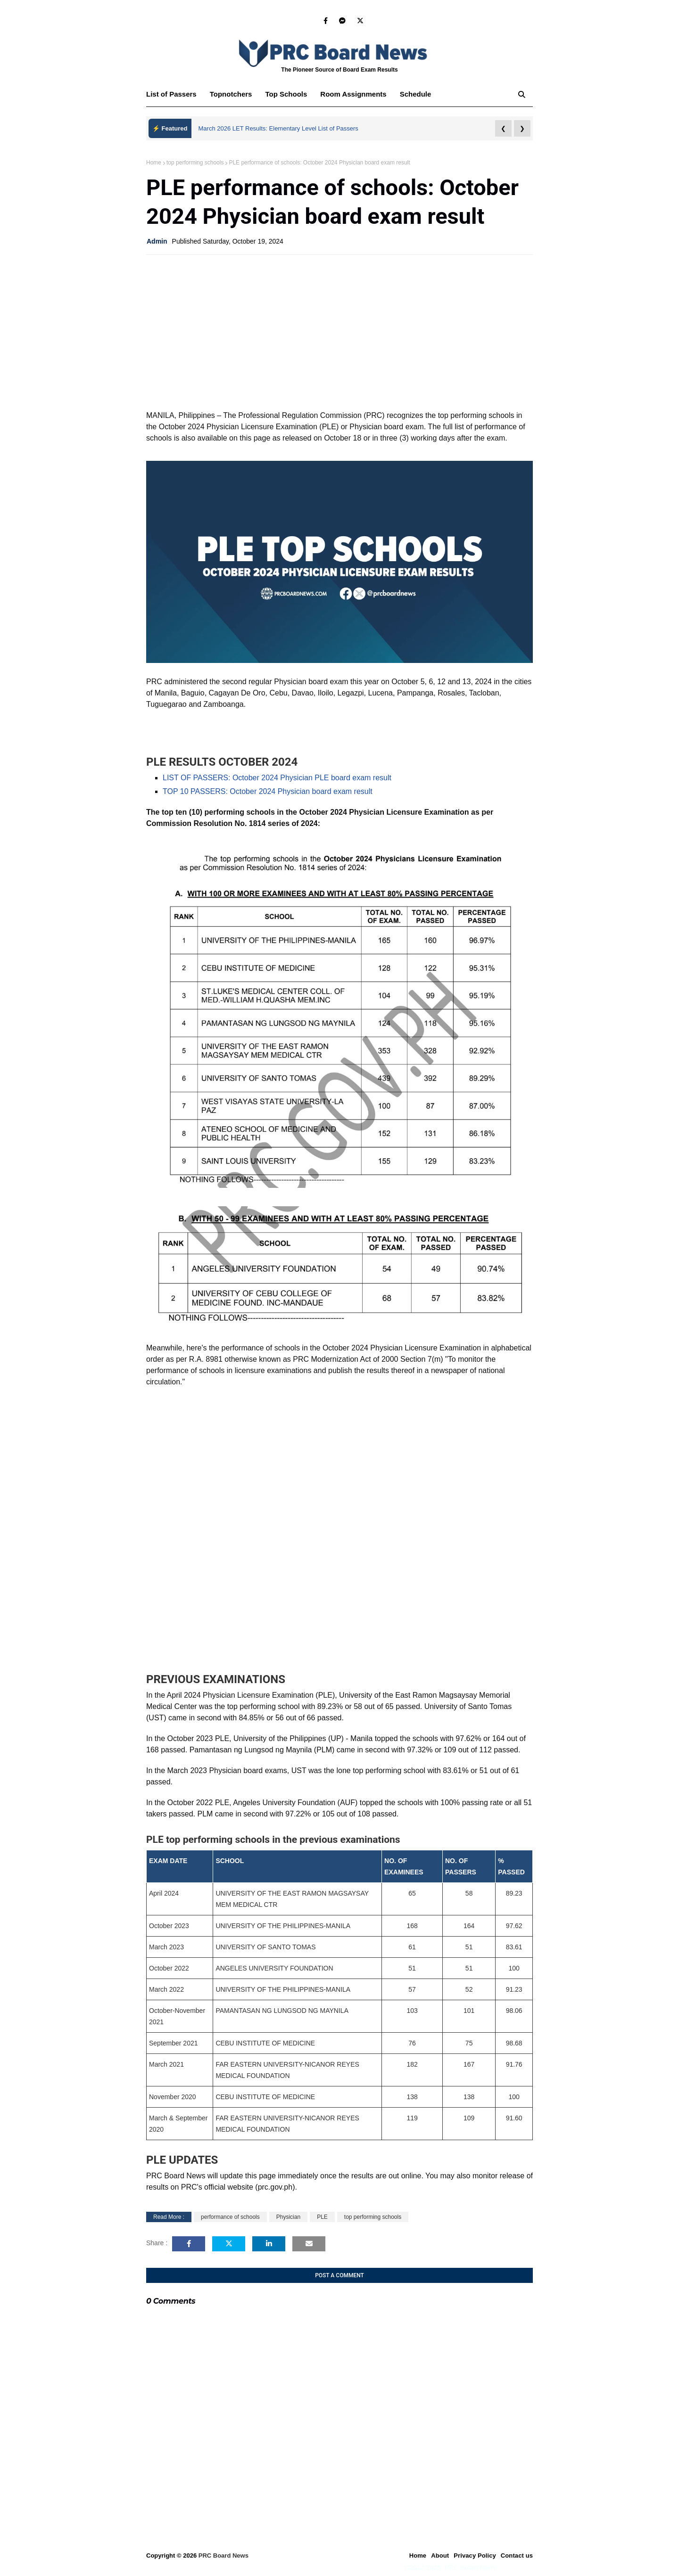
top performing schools (195, 162)
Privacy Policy (475, 2555)
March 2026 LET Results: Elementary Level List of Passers (278, 128)
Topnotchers (231, 94)
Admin (157, 241)
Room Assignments (353, 94)
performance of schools (230, 2217)
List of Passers (171, 94)
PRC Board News (223, 2555)
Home (153, 162)
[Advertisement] (339, 330)
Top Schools (286, 94)
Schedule (415, 94)
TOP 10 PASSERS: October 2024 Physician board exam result (268, 791)
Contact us (517, 2555)
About (440, 2555)
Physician (288, 2217)
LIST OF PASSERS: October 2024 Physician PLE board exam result (277, 778)
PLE (322, 2217)
